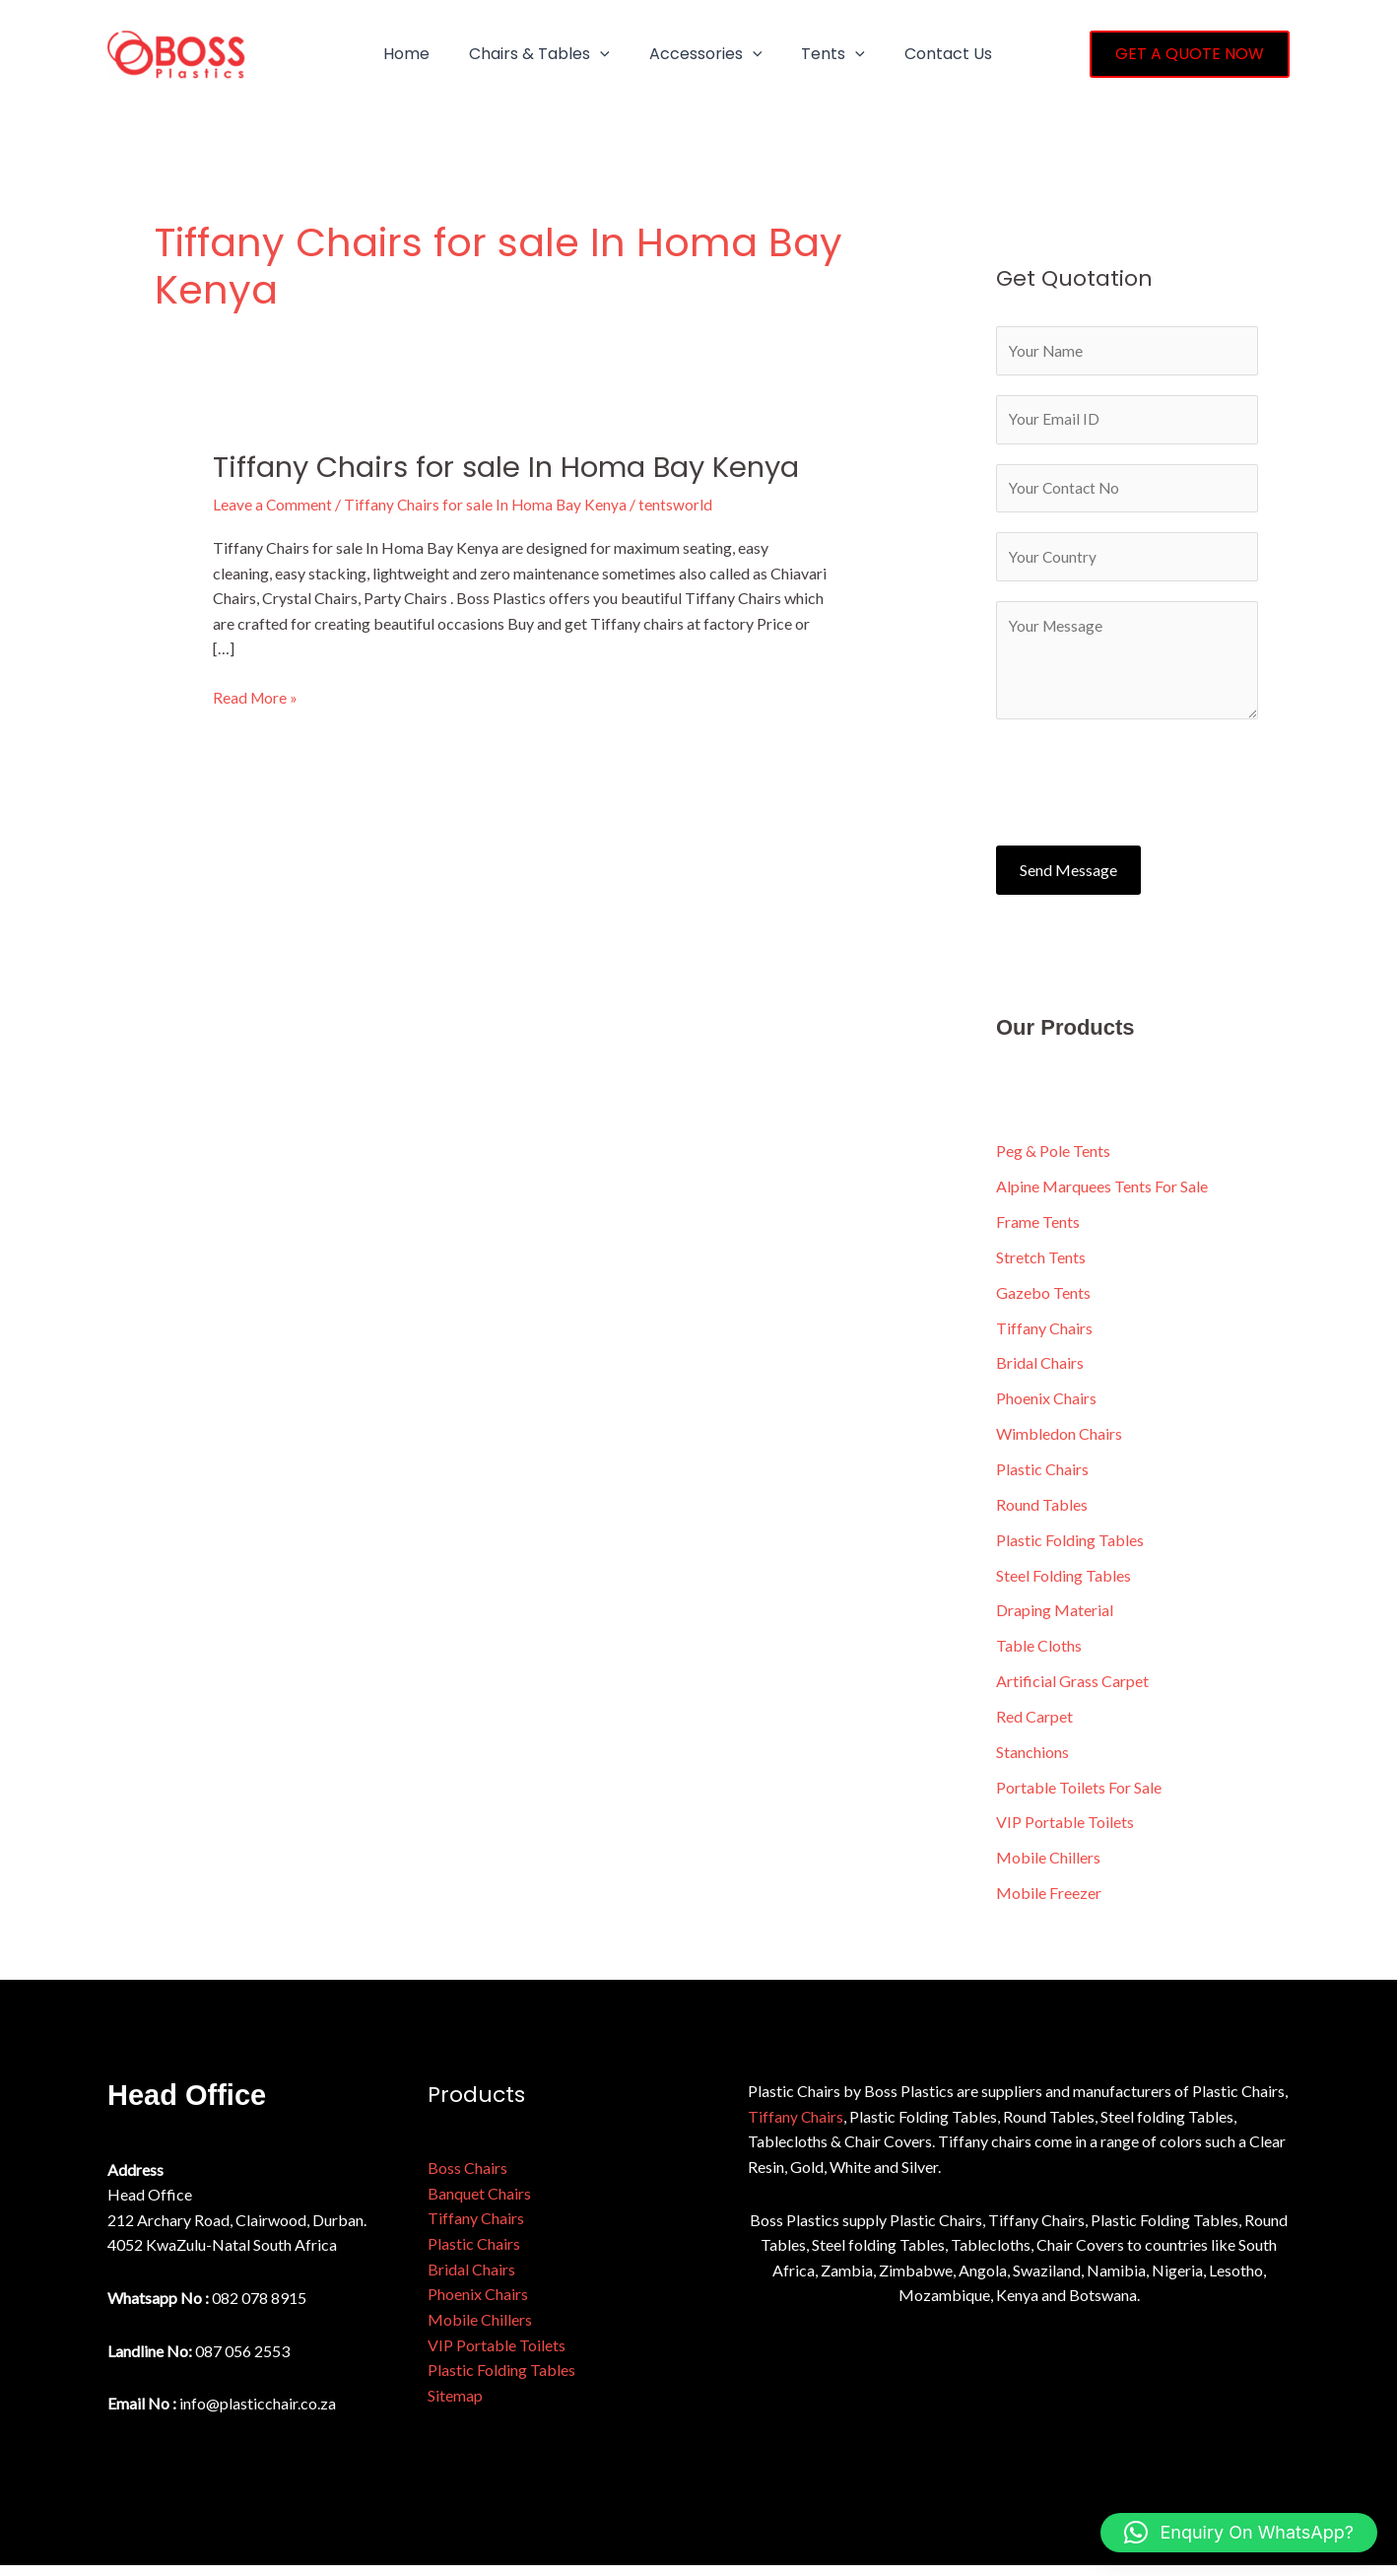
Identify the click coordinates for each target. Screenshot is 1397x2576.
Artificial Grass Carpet (1072, 1690)
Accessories (686, 54)
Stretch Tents (1041, 1264)
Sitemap (455, 2405)
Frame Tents (1038, 1229)
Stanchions (1032, 1761)
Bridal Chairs (1040, 1371)
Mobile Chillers (1048, 1868)
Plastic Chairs (1042, 1477)
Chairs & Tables (527, 54)
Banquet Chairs (479, 2203)
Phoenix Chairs (1046, 1406)
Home (402, 53)
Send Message (1068, 876)
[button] (588, 54)
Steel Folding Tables (1063, 1584)
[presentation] (1146, 784)
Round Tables (1042, 1513)
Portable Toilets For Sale (1079, 1797)
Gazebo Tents (1043, 1300)
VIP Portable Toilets (1065, 1832)
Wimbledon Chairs (1059, 1442)
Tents (805, 54)
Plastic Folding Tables (1070, 1548)
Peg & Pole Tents (1053, 1158)
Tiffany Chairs (1044, 1335)
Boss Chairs (467, 2178)
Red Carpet (1034, 1726)
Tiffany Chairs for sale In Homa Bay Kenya (517, 467)
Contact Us (913, 53)
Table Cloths (1039, 1655)
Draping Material (1054, 1619)
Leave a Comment (273, 504)
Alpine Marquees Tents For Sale (1102, 1194)
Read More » (256, 696)
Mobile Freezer (1048, 1903)
